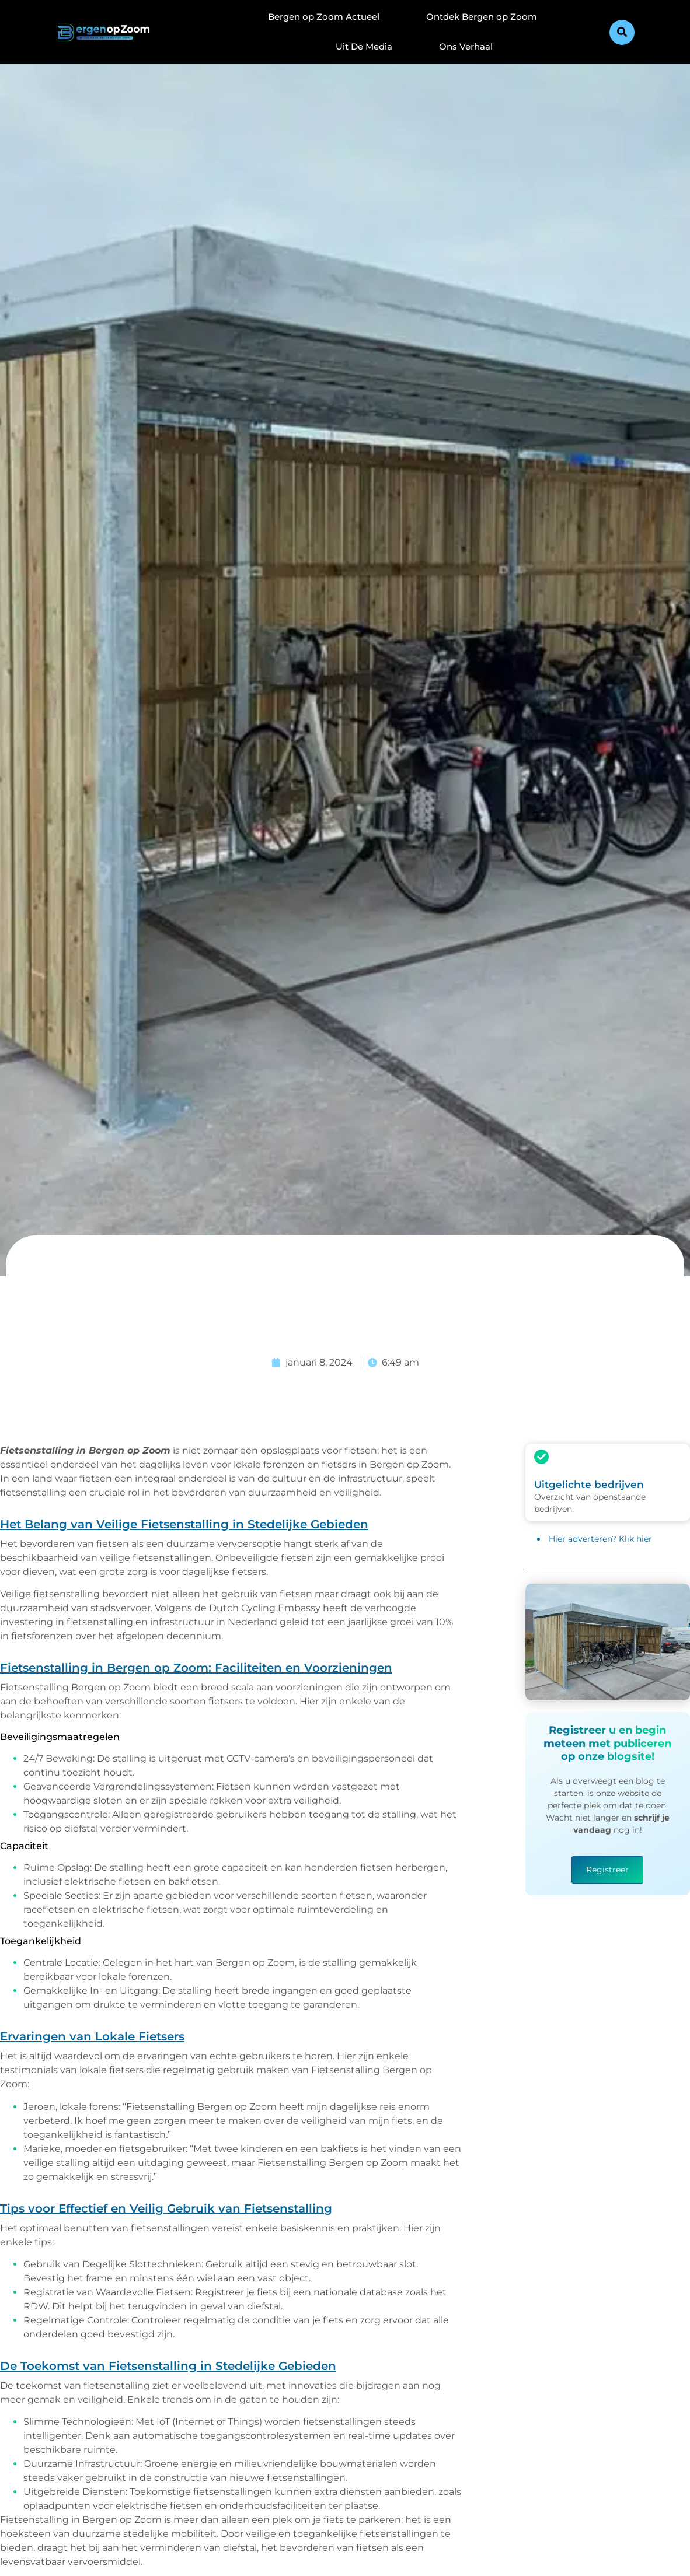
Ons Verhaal (466, 46)
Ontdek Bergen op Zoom (481, 16)
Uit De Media (364, 46)
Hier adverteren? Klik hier (600, 1539)
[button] (622, 32)
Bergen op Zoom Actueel (323, 16)
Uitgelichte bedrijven (589, 1484)
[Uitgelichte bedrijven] (541, 1457)
